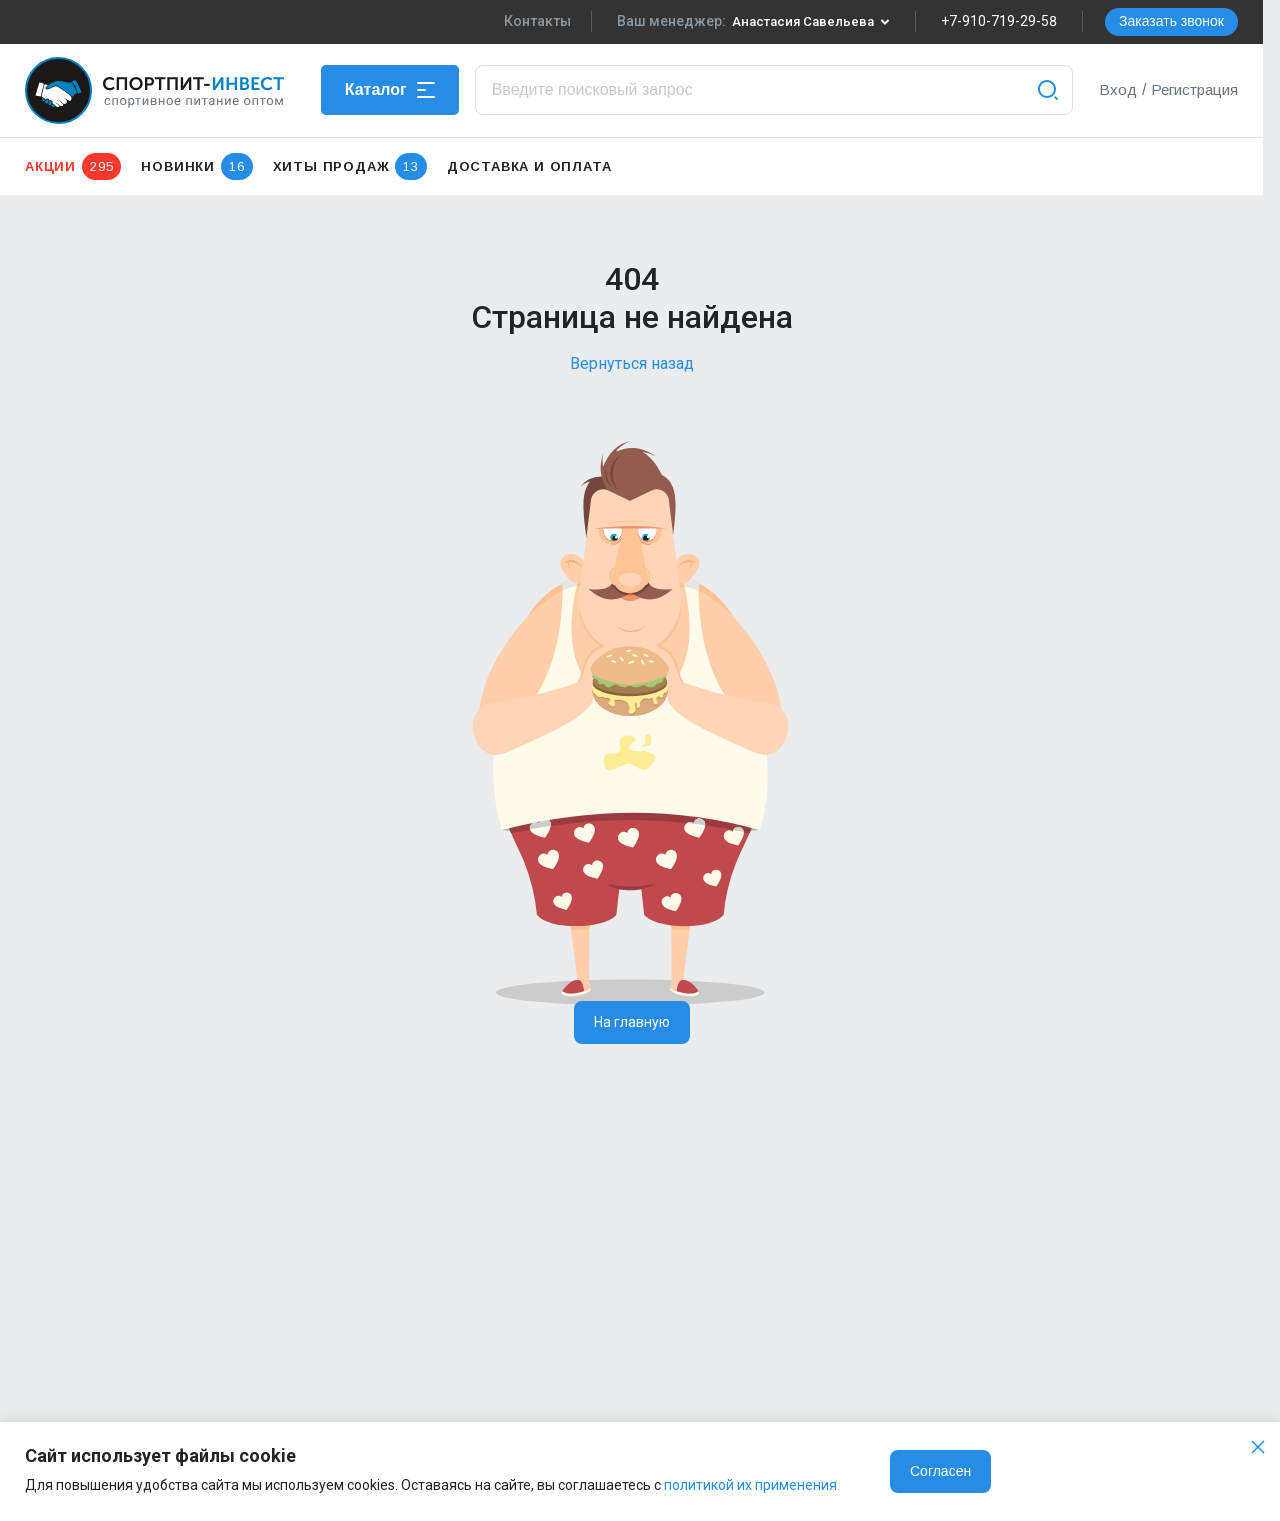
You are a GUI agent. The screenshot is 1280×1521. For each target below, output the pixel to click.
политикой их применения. (752, 1485)
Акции (73, 166)
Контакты (530, 21)
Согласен (940, 1471)
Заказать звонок (1171, 21)
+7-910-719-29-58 (999, 21)
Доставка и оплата (529, 166)
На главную (632, 1022)
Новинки (196, 166)
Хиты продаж (350, 166)
